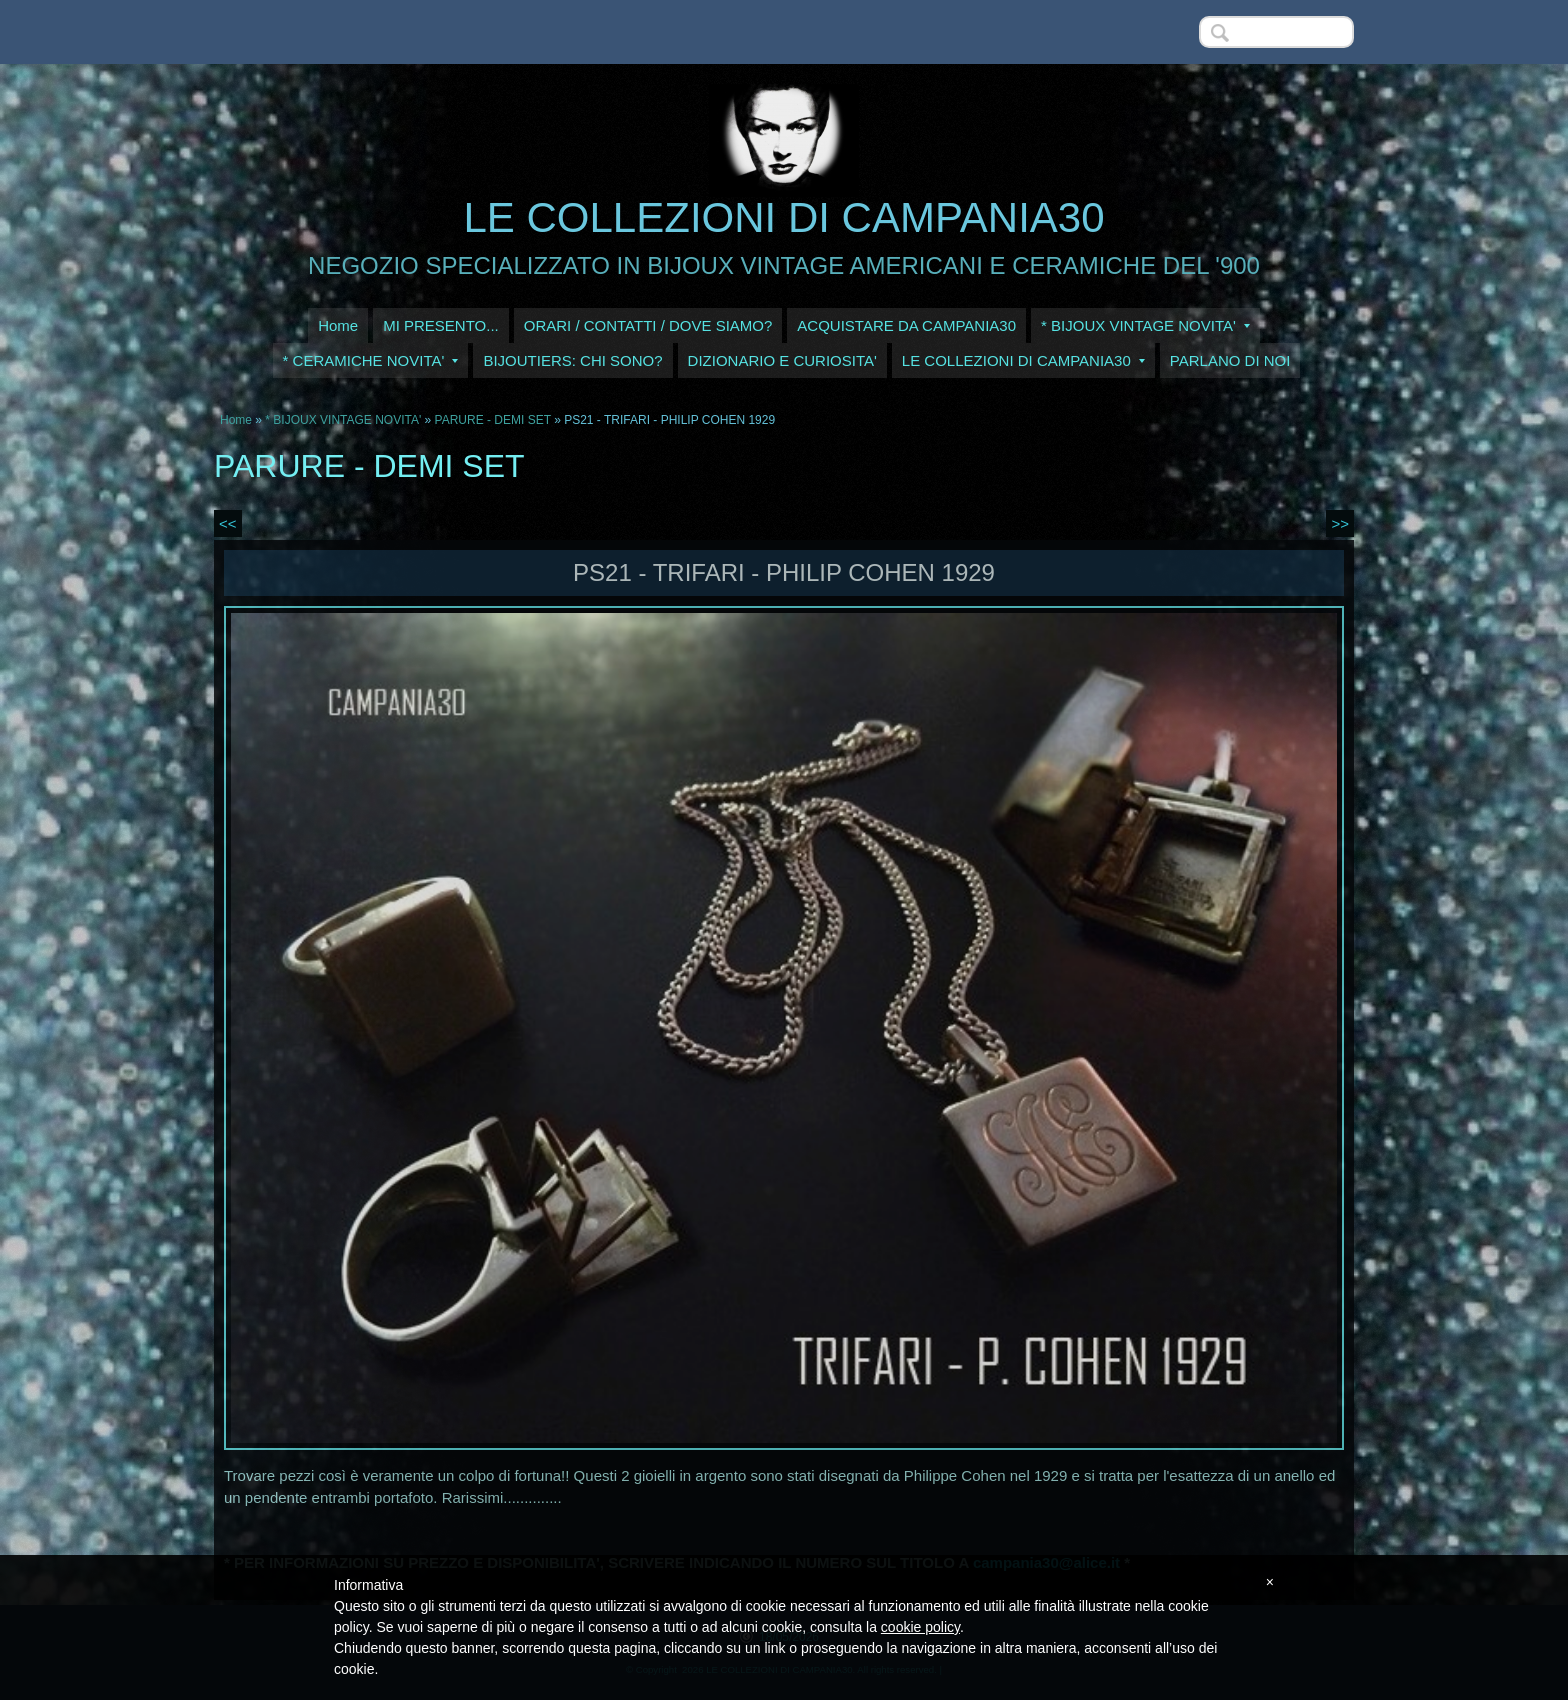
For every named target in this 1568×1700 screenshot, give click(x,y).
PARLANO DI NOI (1230, 360)
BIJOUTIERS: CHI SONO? (572, 360)
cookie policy (920, 1627)
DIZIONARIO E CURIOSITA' (782, 360)
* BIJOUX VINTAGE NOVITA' (1145, 325)
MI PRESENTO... (441, 325)
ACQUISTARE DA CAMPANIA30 (906, 325)
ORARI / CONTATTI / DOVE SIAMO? (648, 325)
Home (338, 325)
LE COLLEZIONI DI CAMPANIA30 (783, 217)
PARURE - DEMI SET (493, 420)
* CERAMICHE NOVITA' (371, 360)
